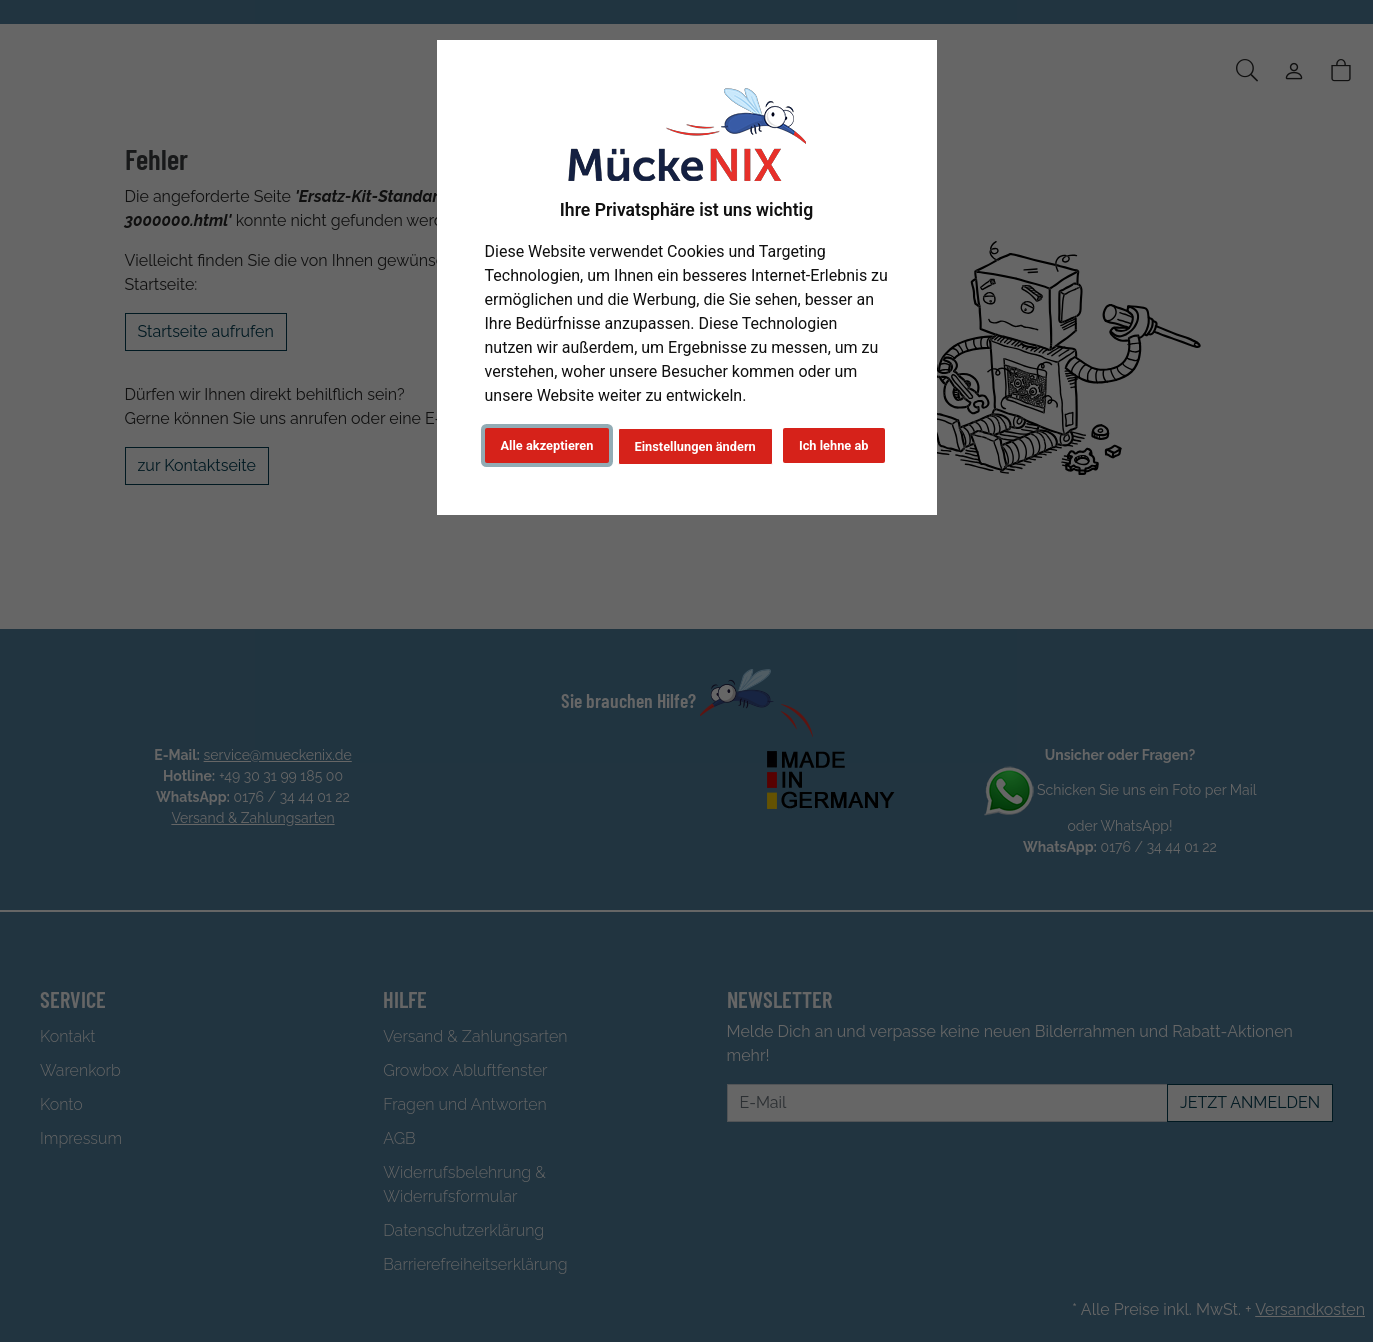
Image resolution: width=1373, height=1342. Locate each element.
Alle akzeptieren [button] (547, 445)
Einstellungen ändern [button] (695, 446)
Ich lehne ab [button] (834, 445)
